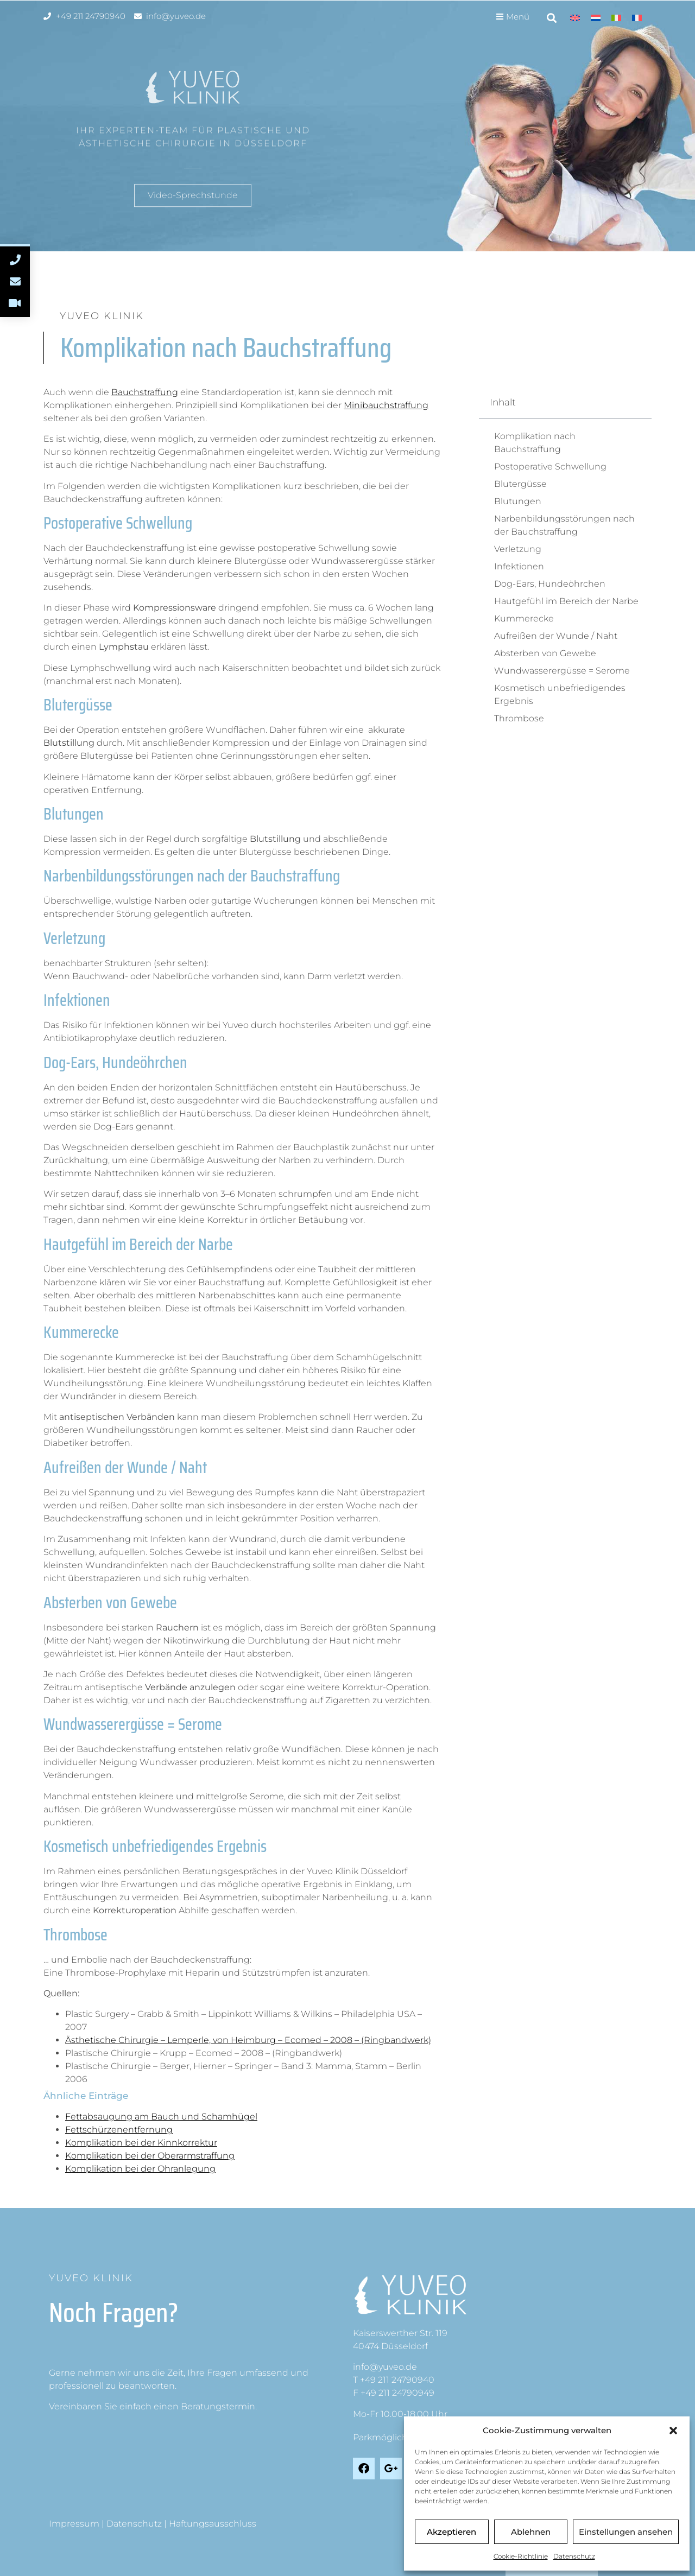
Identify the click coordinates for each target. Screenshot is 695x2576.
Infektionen (519, 566)
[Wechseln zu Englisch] (575, 17)
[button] (673, 2430)
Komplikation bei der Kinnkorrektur (141, 2142)
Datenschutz (574, 2556)
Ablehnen (531, 2532)
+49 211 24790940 (397, 2380)
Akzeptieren (451, 2532)
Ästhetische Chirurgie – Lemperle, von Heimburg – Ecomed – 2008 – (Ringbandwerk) (248, 2040)
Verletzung (517, 549)
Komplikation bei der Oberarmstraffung (150, 2155)
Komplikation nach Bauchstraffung (535, 442)
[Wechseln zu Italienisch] (616, 17)
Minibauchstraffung (386, 405)
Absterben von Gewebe (545, 653)
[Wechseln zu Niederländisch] (595, 17)
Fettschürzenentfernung (119, 2129)
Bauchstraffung (144, 392)
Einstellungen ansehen (626, 2532)
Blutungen (517, 501)
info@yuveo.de (385, 2367)
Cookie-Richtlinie (521, 2556)
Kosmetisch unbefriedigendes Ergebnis (560, 694)
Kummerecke (524, 618)
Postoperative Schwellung (550, 466)
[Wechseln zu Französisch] (637, 17)
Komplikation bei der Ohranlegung (140, 2168)
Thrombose (519, 718)
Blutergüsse (520, 484)
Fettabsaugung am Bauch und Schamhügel (161, 2116)
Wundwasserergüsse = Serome (562, 670)
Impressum (74, 2523)
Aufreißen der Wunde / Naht (555, 636)
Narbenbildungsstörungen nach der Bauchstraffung (564, 525)
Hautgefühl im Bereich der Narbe (566, 601)
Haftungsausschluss (212, 2523)
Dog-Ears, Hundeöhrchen (549, 584)
